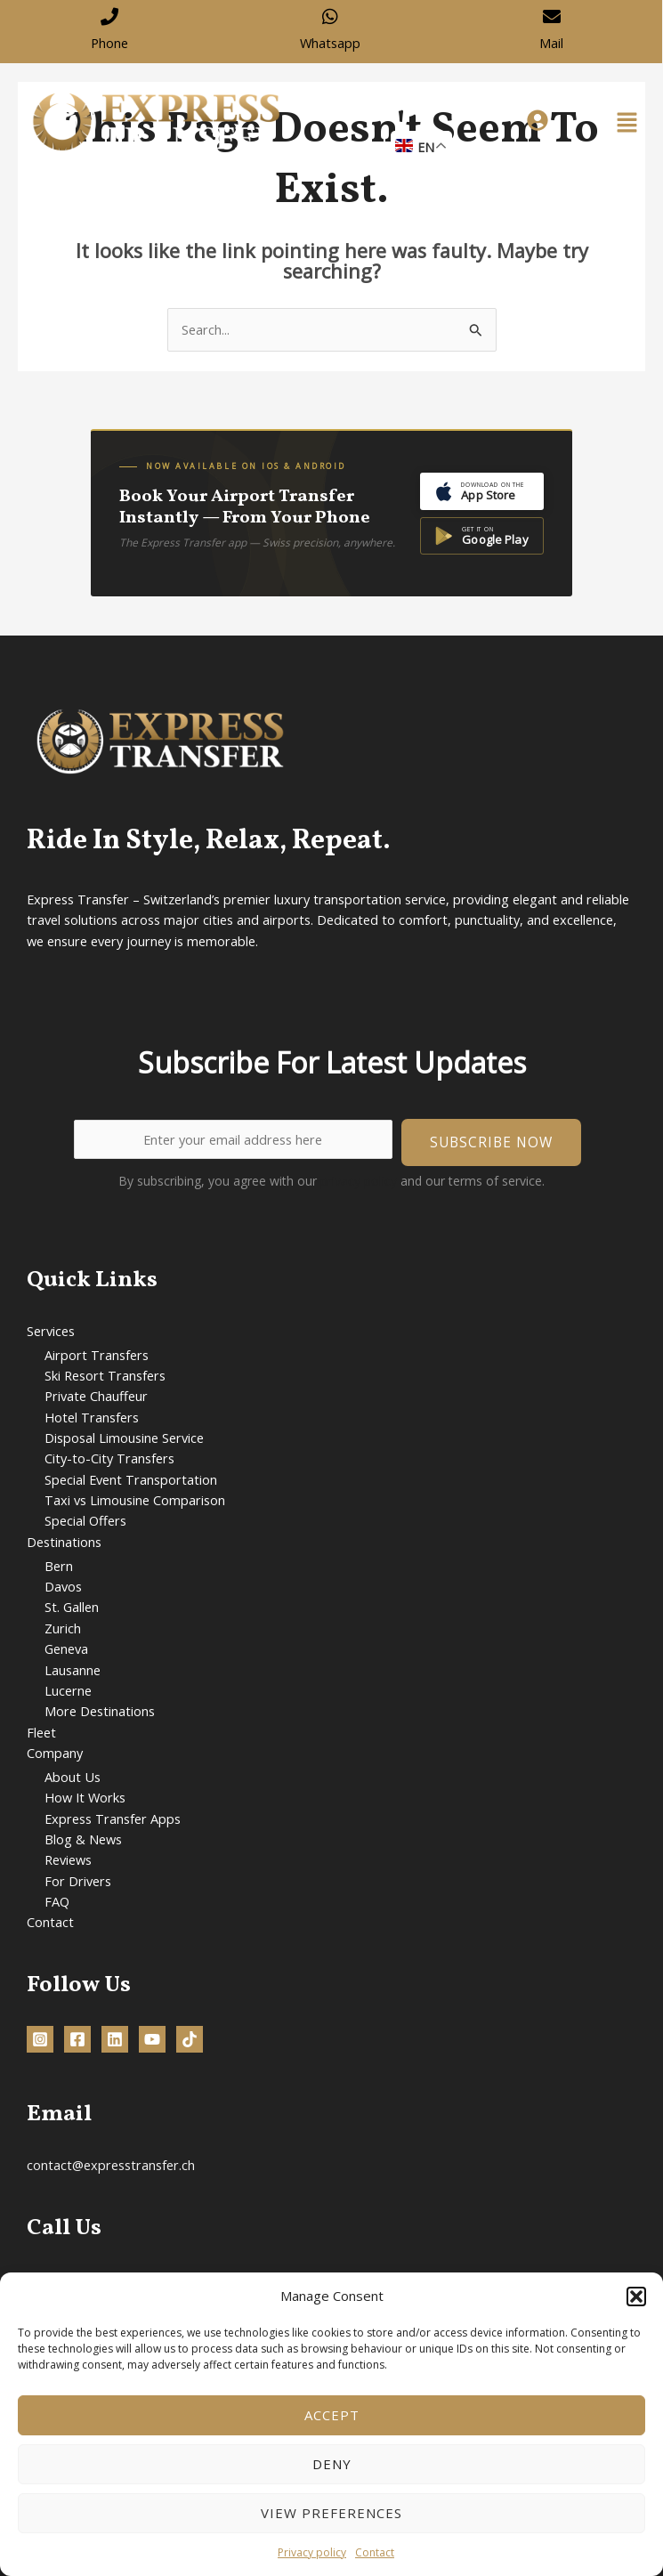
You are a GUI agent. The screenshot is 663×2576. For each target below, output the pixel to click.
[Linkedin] (114, 2039)
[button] (636, 2296)
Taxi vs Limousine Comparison (134, 1500)
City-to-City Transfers (109, 1458)
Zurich (62, 1628)
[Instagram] (40, 2039)
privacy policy (358, 1180)
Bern (58, 1566)
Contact (374, 2552)
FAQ (56, 1901)
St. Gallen (71, 1607)
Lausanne (72, 1670)
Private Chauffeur (96, 1396)
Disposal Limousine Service (124, 1437)
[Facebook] (77, 2039)
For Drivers (77, 1881)
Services (51, 1331)
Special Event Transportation (130, 1479)
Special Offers (85, 1520)
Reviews (68, 1859)
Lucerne (68, 1690)
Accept (332, 2415)
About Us (72, 1777)
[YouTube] (152, 2039)
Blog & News (83, 1839)
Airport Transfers (96, 1355)
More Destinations (99, 1711)
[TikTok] (189, 2039)
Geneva (66, 1648)
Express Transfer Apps (112, 1818)
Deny (332, 2464)
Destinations (64, 1542)
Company (55, 1753)
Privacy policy (312, 2552)
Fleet (41, 1732)
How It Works (84, 1797)
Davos (63, 1586)
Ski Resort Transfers (105, 1375)
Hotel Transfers (91, 1417)
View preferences (331, 2513)
